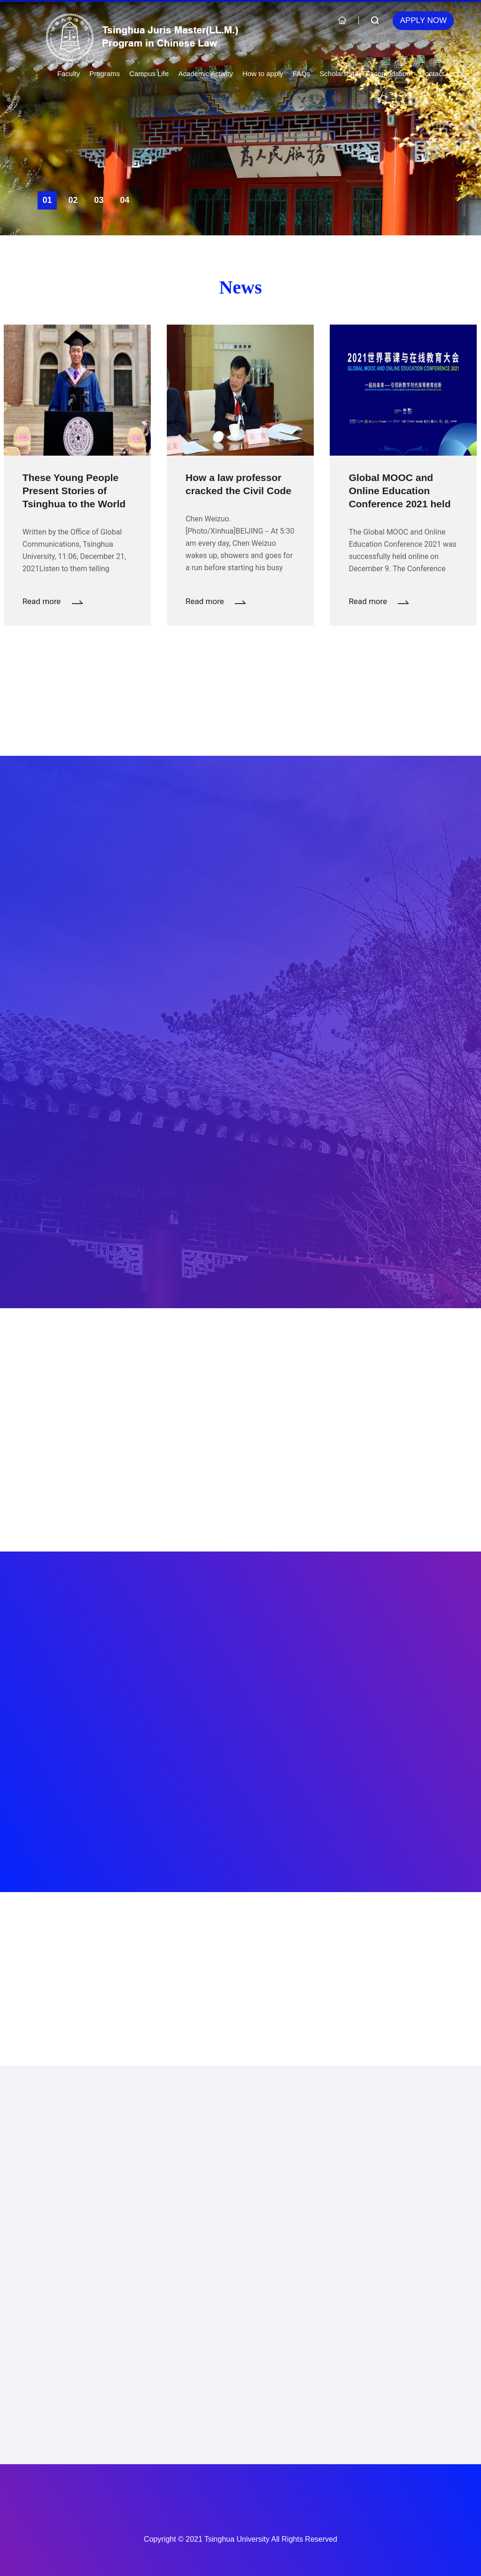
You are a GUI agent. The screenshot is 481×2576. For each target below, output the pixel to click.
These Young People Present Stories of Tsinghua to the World (74, 490)
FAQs (301, 74)
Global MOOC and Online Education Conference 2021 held (399, 490)
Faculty (68, 74)
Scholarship (337, 74)
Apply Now (423, 20)
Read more (53, 601)
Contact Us (437, 74)
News (240, 287)
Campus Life (149, 74)
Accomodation (388, 74)
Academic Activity (205, 74)
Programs (104, 74)
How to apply (262, 74)
